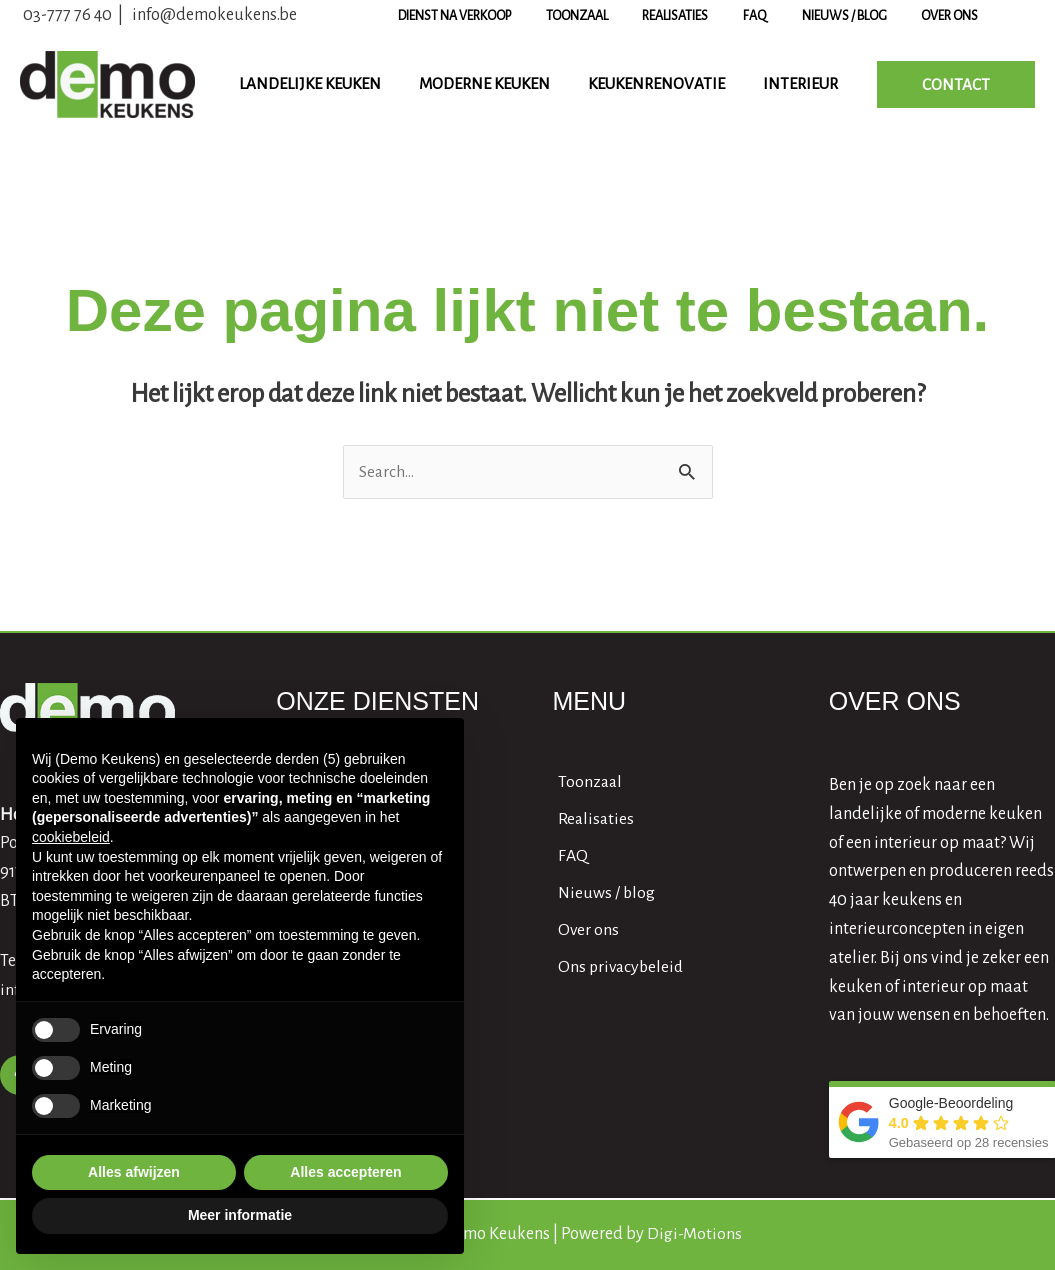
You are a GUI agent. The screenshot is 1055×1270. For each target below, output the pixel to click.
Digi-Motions (694, 1234)
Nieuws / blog (861, 16)
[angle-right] (588, 783)
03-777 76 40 (67, 15)
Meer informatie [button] (240, 1215)
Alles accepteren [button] (345, 1172)
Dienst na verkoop (514, 16)
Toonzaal (626, 16)
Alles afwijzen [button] (134, 1172)
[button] (956, 84)
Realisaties (714, 16)
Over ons (956, 16)
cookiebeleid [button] (71, 837)
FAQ (783, 16)
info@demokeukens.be (214, 15)
